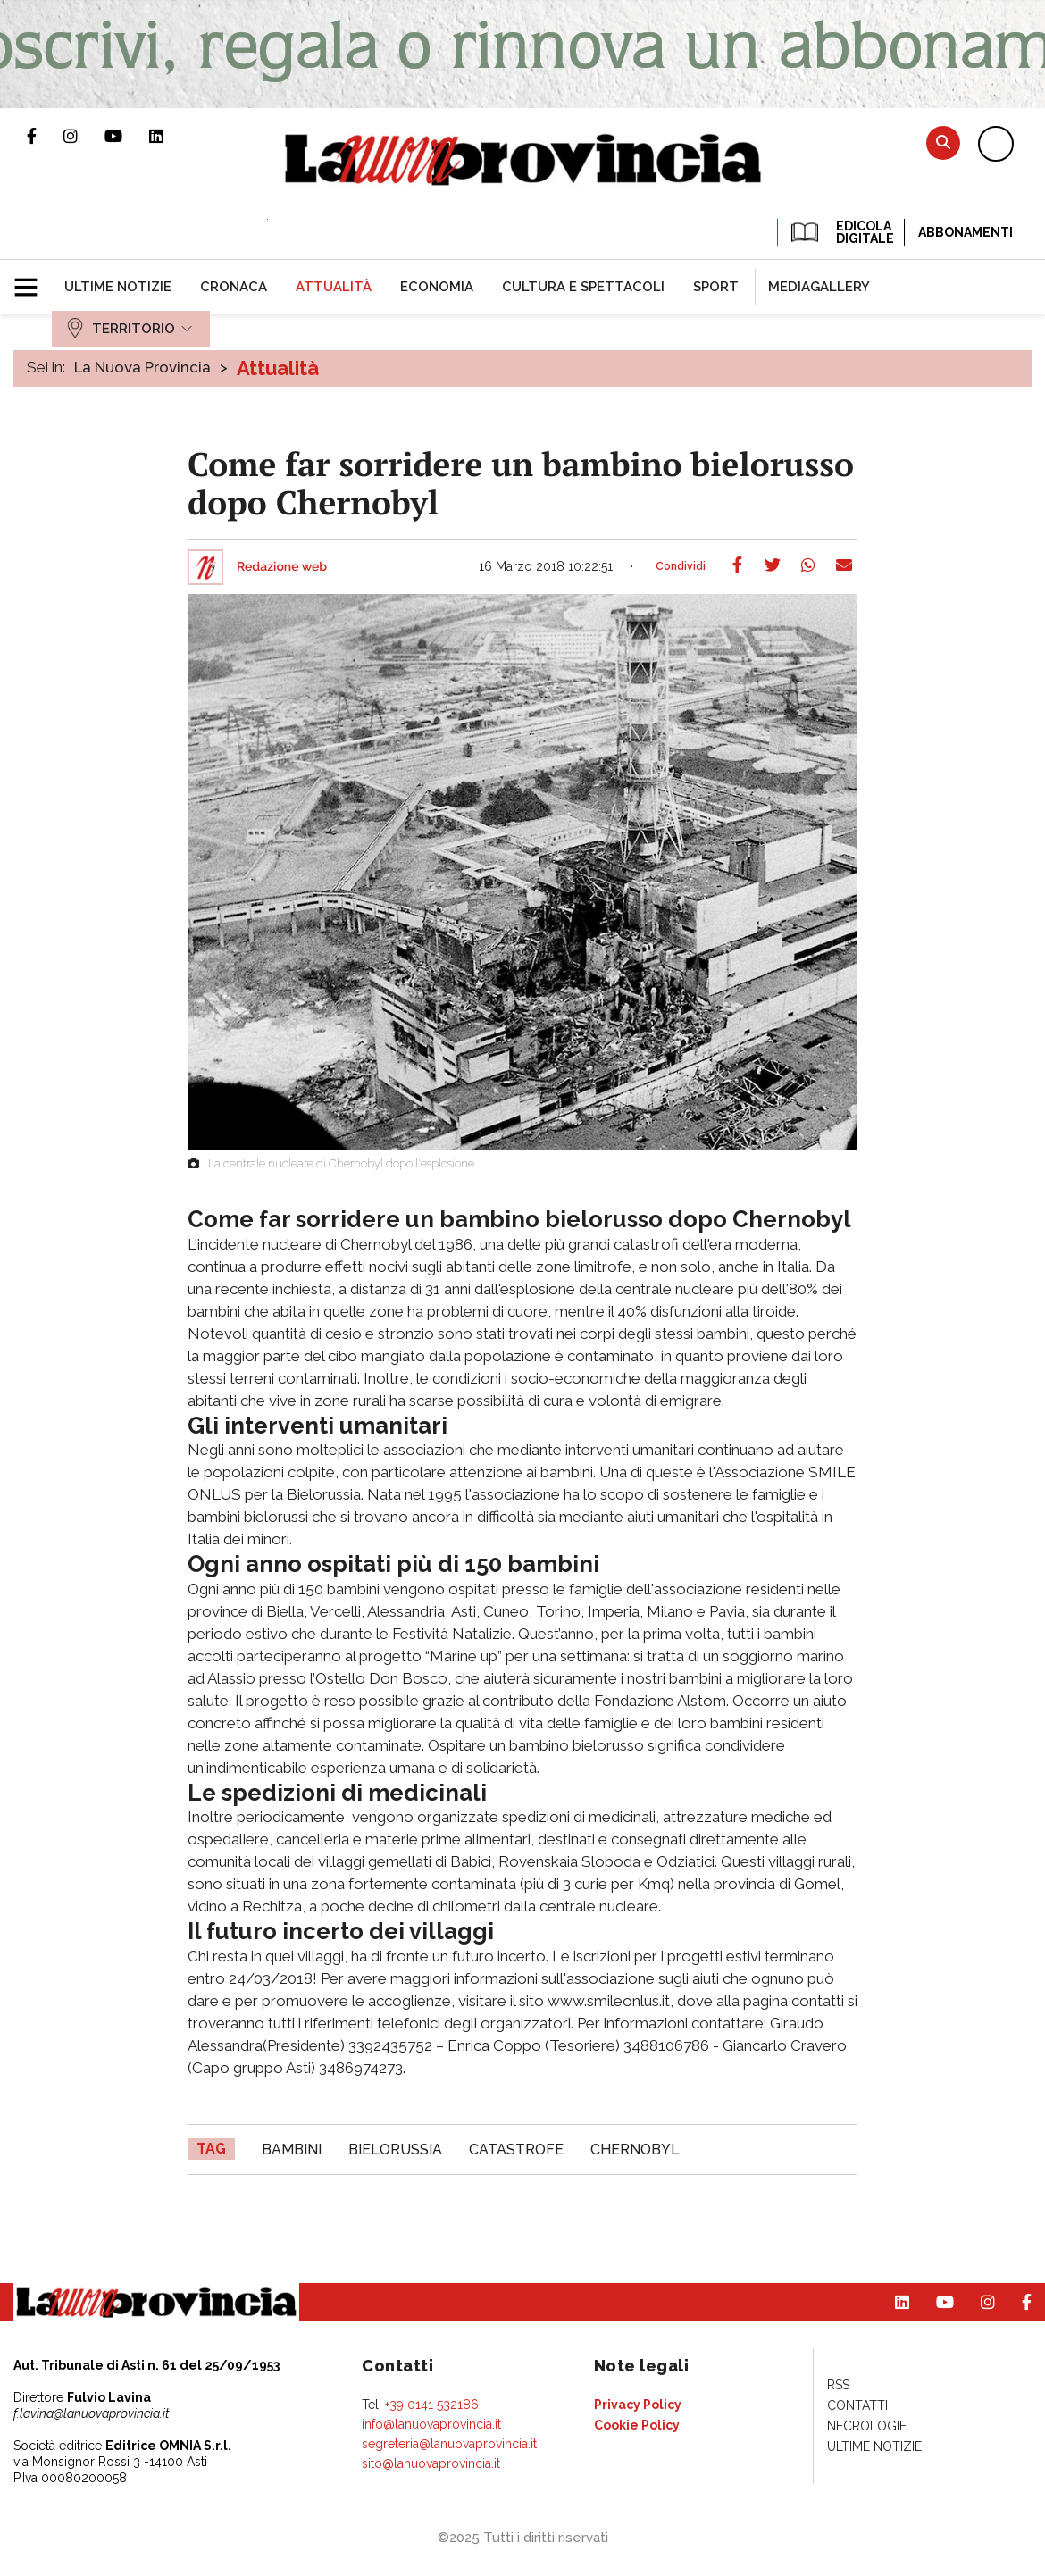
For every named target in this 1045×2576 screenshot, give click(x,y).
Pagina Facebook (45, 136)
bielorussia (395, 2149)
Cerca (943, 142)
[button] (32, 279)
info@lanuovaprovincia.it (431, 2424)
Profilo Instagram (83, 136)
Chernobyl (635, 2149)
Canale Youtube (126, 136)
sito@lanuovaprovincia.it (431, 2463)
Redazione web (282, 567)
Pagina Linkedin (169, 136)
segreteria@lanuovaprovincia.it (449, 2444)
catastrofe (516, 2149)
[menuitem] (118, 287)
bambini (292, 2149)
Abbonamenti (965, 232)
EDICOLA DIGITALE (840, 232)
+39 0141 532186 (432, 2404)
